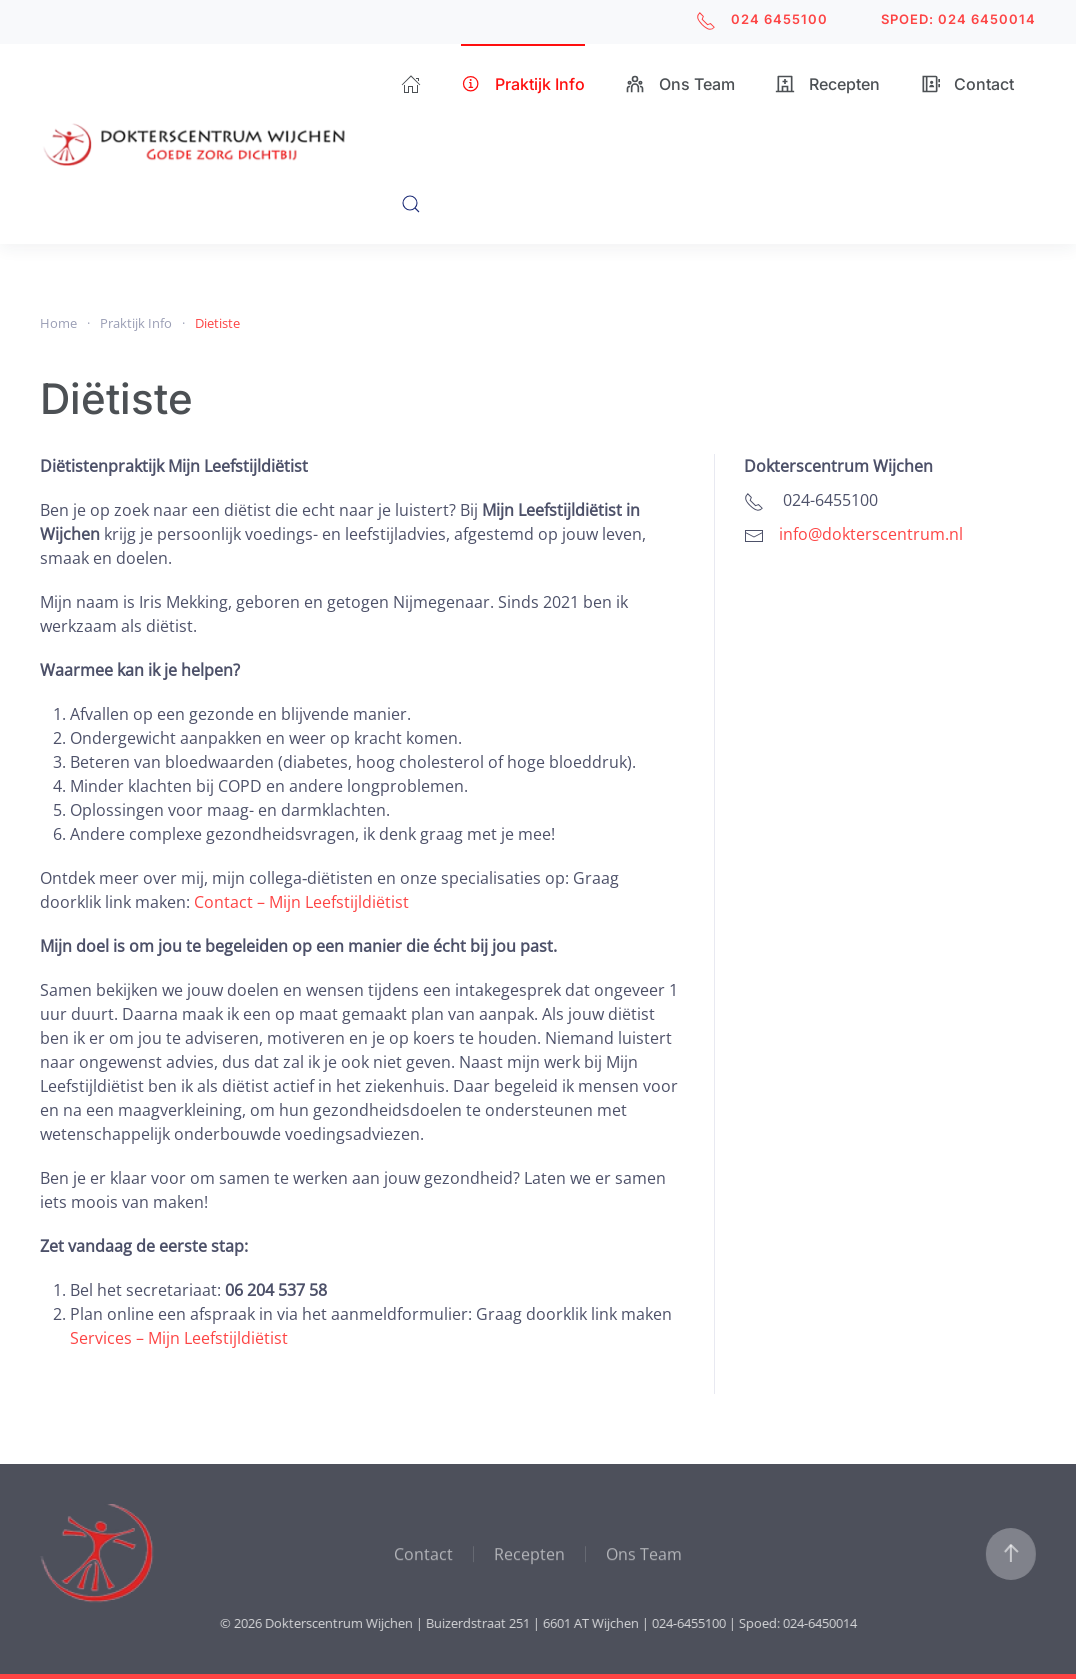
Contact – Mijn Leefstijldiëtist (301, 902)
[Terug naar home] (220, 144)
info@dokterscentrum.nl (871, 534)
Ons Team (680, 84)
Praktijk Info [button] (523, 84)
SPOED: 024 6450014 (958, 19)
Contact (967, 84)
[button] (411, 204)
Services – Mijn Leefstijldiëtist (179, 1338)
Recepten (827, 84)
